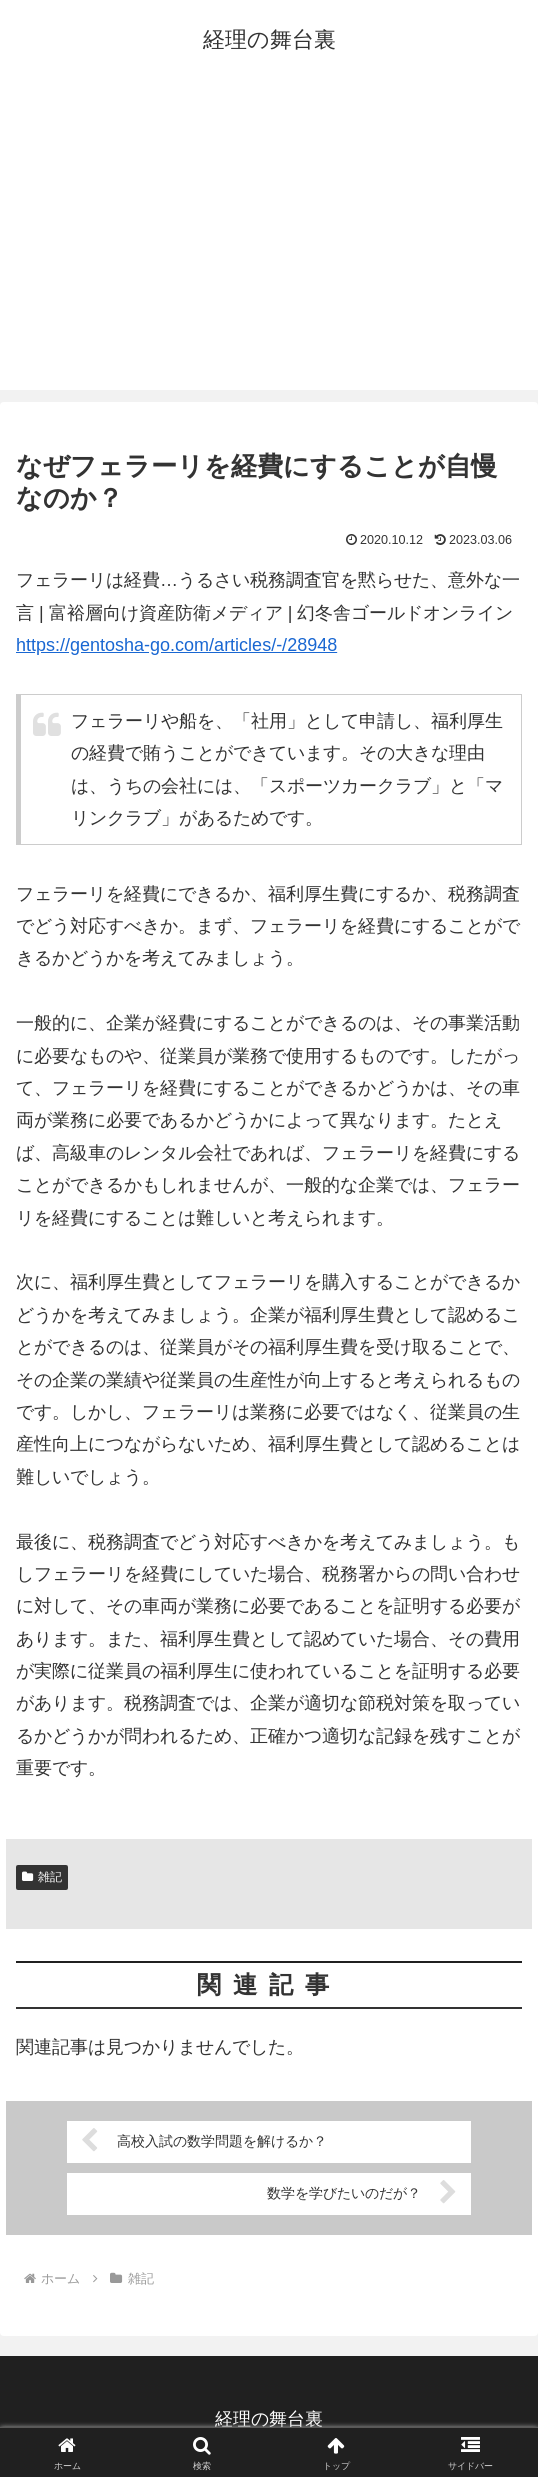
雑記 (42, 1877)
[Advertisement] (269, 240)
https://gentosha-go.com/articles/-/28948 (176, 645)
